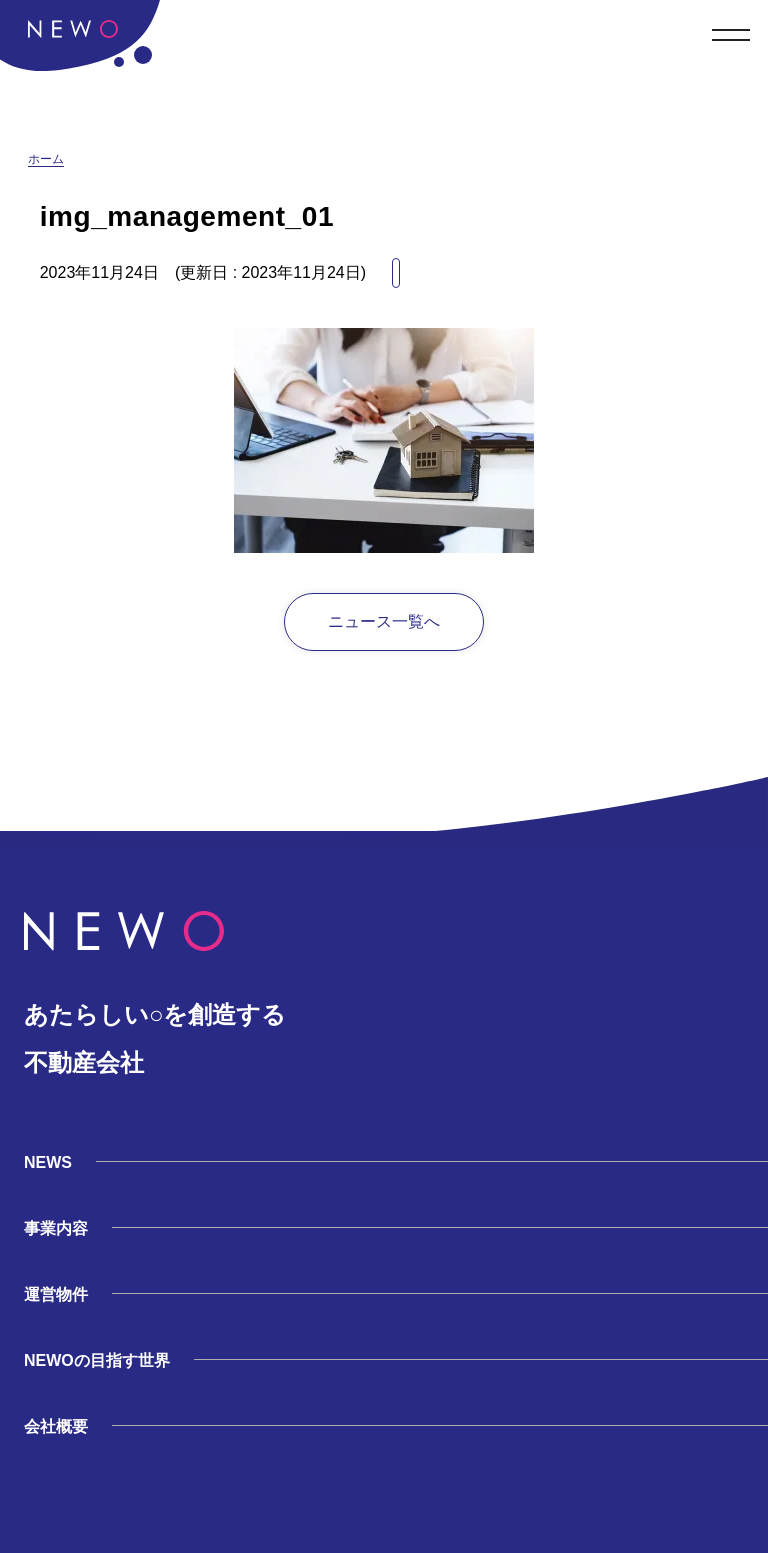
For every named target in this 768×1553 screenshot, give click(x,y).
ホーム (46, 159)
